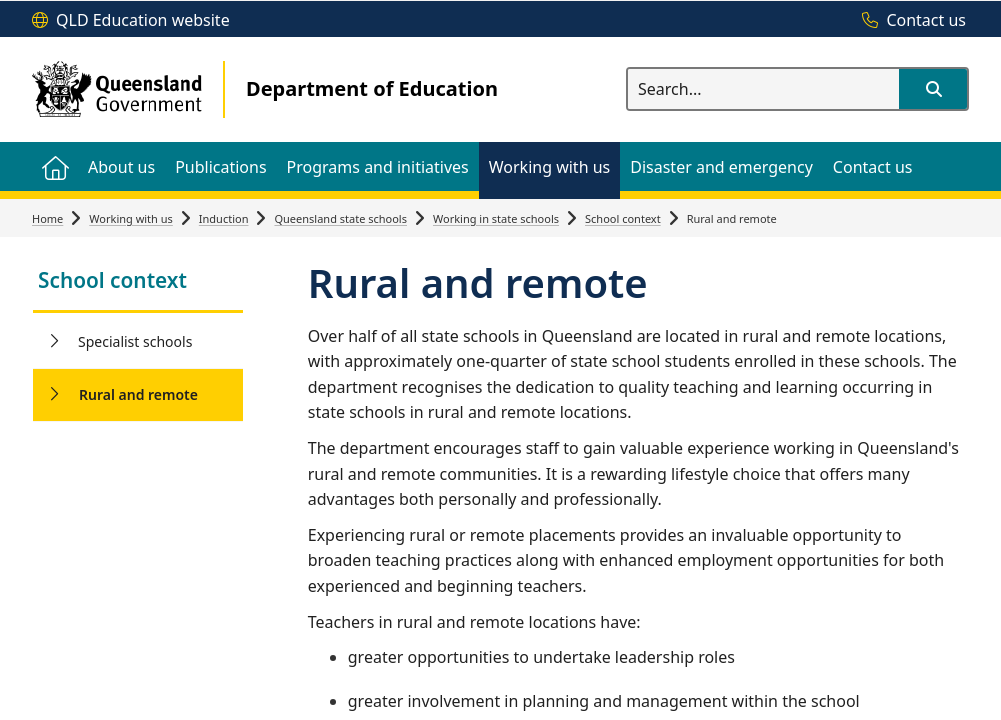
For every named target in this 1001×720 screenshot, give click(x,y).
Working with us (131, 218)
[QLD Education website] (131, 21)
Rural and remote (138, 394)
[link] (138, 282)
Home (47, 218)
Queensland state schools (340, 218)
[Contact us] (909, 21)
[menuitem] (55, 166)
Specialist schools (135, 341)
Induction (224, 218)
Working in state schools (496, 218)
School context (623, 218)
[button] (933, 89)
